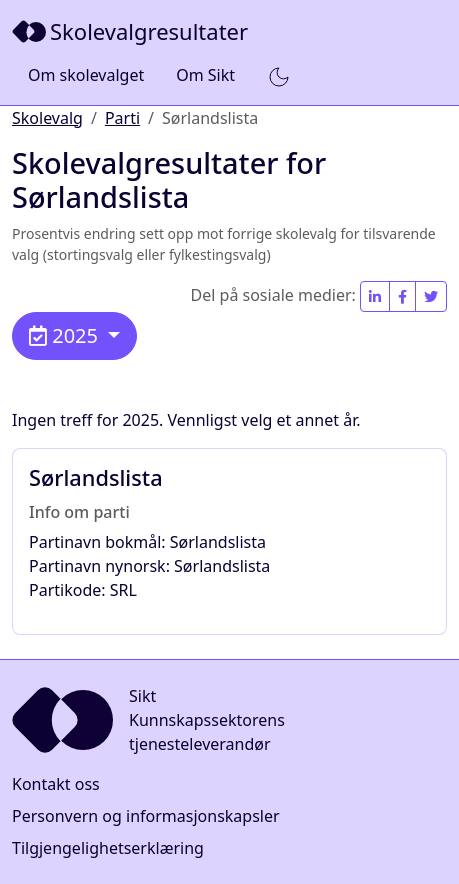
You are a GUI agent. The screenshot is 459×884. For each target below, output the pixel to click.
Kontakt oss (56, 784)
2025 (66, 335)
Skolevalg (47, 118)
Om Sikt (205, 75)
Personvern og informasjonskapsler (146, 816)
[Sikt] (132, 31)
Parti (122, 118)
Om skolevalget (86, 75)
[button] (279, 76)
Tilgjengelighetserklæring (108, 848)
